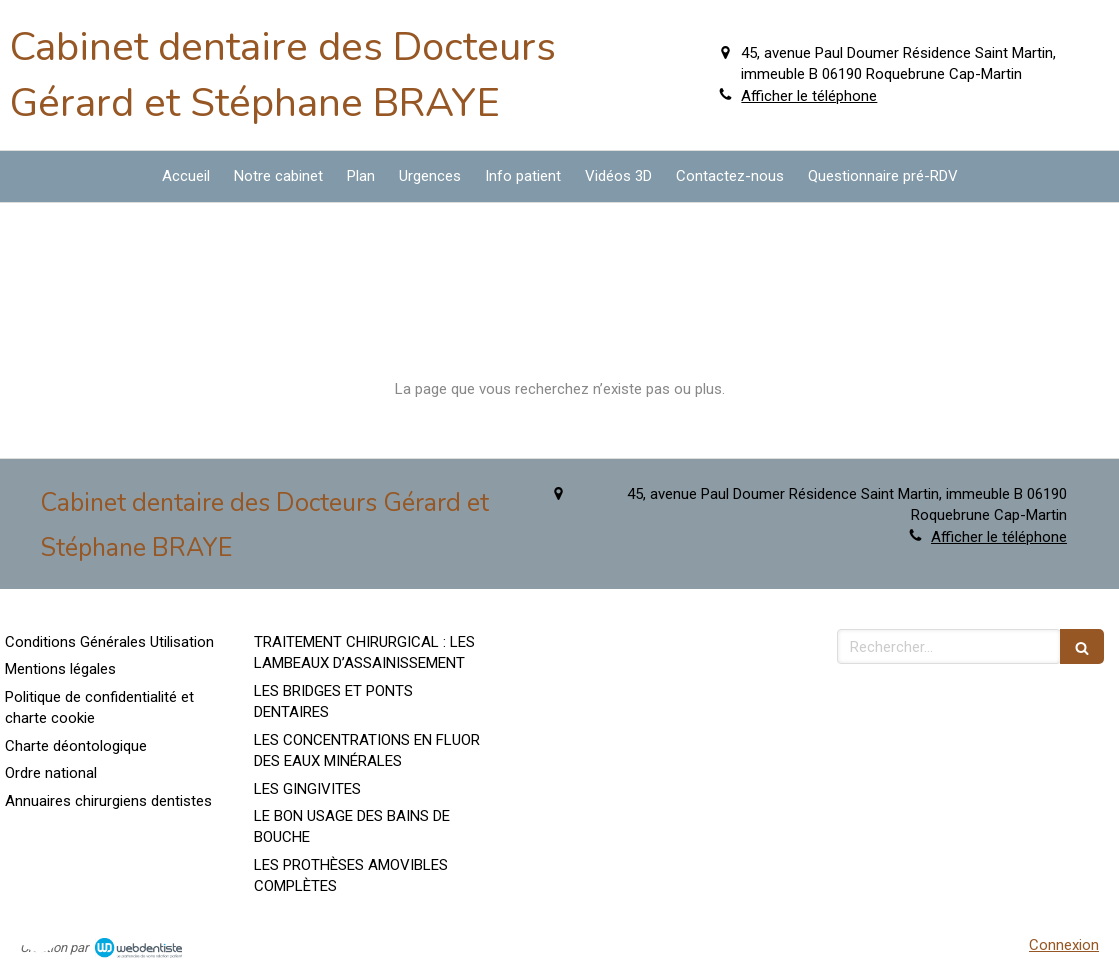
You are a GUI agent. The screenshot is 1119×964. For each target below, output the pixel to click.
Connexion (1064, 945)
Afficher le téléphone (809, 96)
